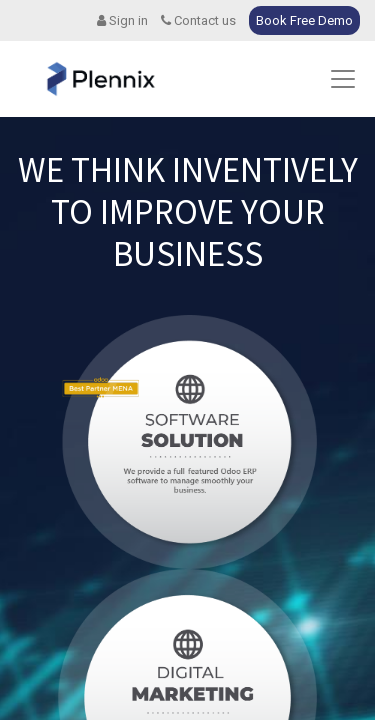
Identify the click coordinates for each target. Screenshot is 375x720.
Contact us (198, 20)
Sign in (122, 20)
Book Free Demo (304, 20)
